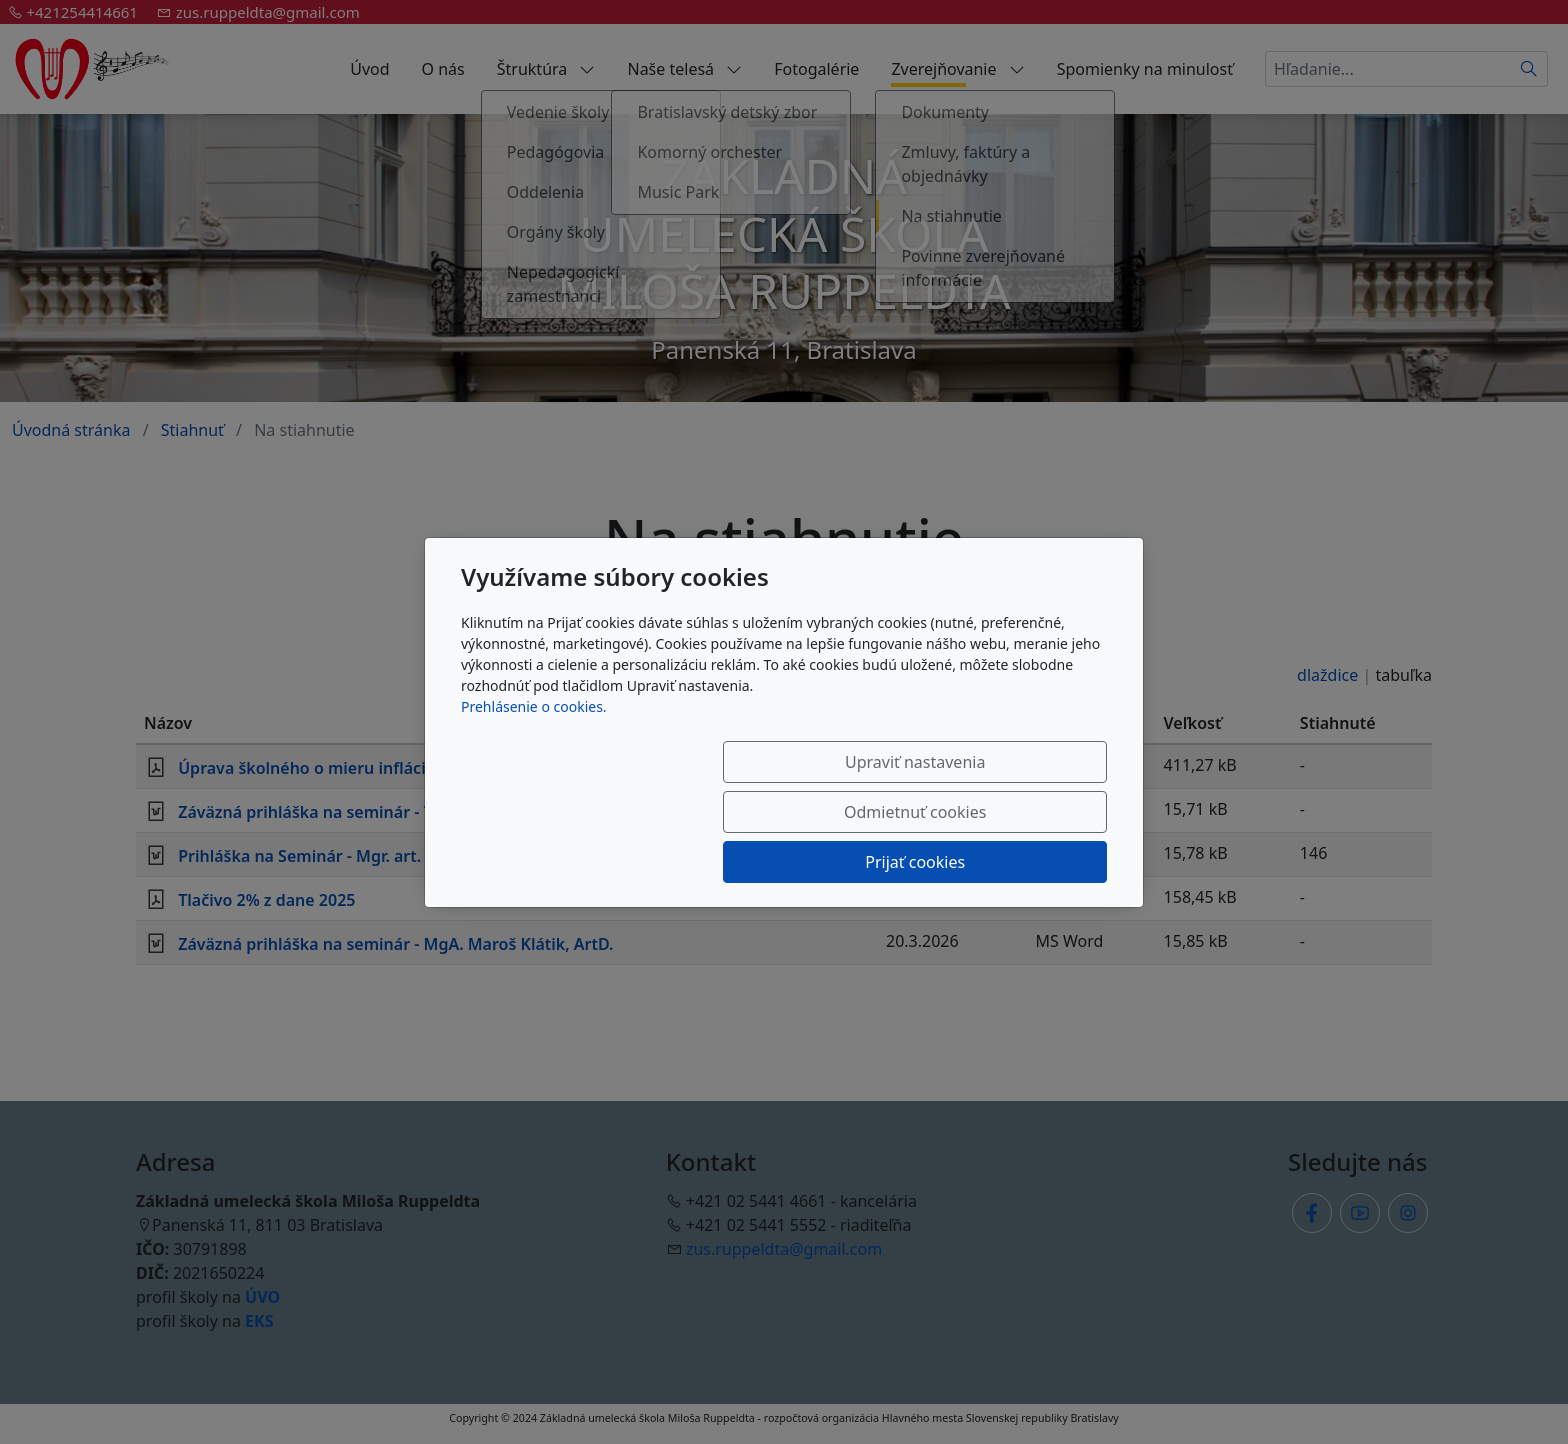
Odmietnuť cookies (811, 812)
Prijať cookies (1011, 812)
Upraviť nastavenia (611, 812)
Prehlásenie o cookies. (534, 756)
